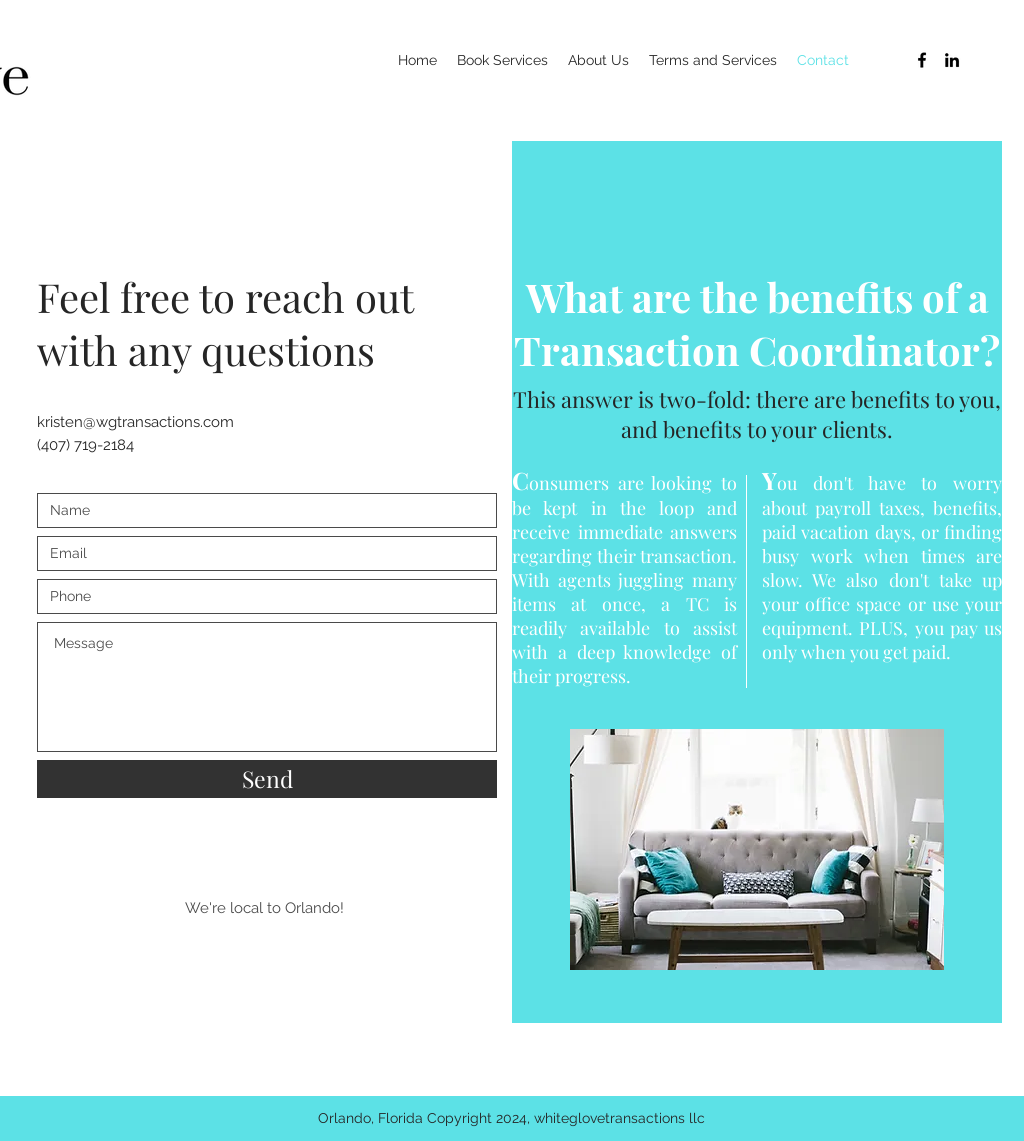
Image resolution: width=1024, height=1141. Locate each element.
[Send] (267, 779)
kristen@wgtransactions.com (135, 422)
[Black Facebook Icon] (922, 60)
